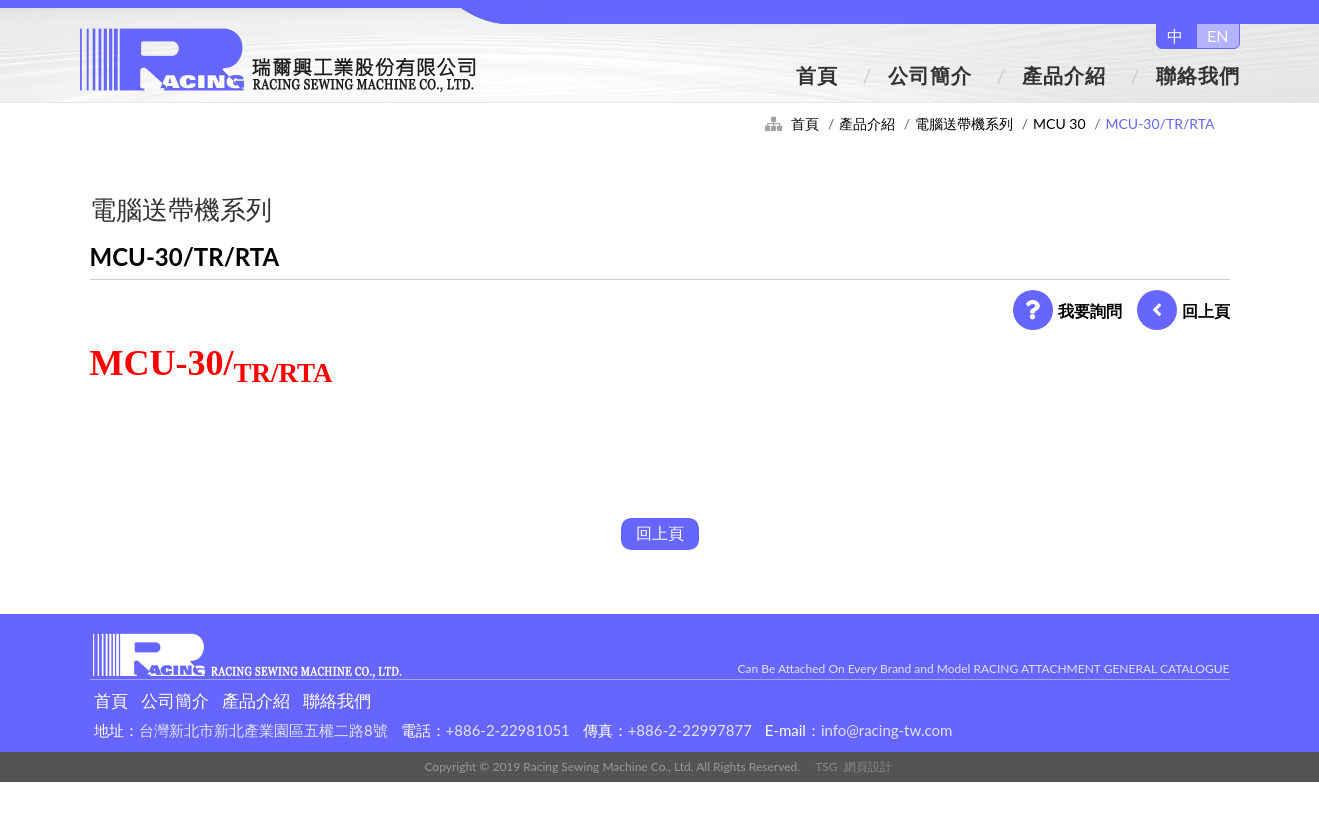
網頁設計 (868, 766)
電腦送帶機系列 (964, 123)
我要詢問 (1067, 310)
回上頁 (1183, 310)
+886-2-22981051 (508, 730)
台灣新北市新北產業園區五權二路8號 (263, 730)
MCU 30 (1059, 123)
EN (1217, 35)
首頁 (817, 75)
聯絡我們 (1198, 75)
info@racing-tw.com (886, 730)
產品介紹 (1064, 75)
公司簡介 (930, 75)
